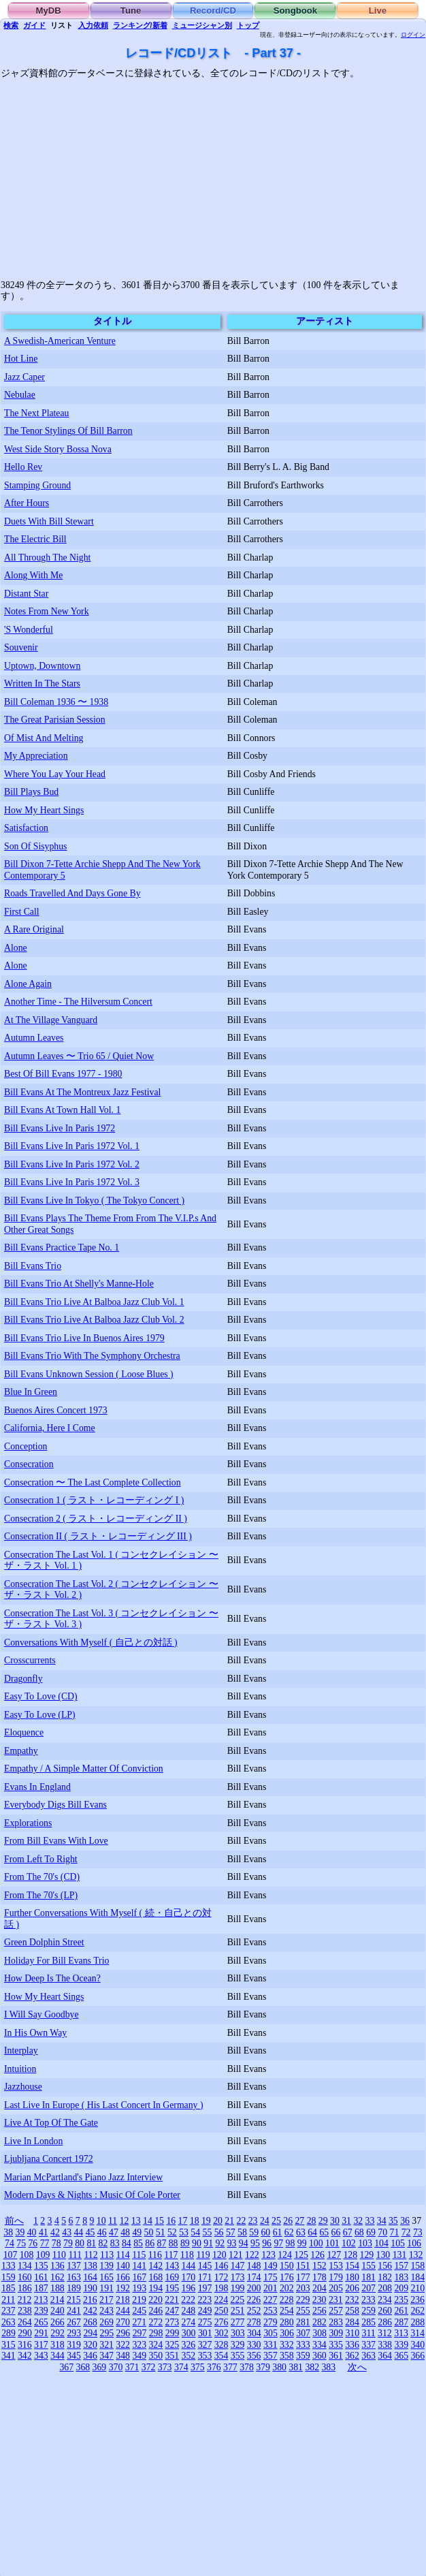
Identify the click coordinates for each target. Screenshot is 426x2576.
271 (139, 2322)
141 (139, 2266)
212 (25, 2300)
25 (276, 2221)
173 (238, 2277)
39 (20, 2232)
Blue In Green (30, 1392)
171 (205, 2277)
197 (205, 2288)
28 (311, 2221)
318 (57, 2345)
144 (189, 2266)
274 (189, 2322)
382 (312, 2367)
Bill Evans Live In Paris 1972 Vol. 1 (72, 1146)
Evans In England (37, 1787)
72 (406, 2232)
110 (59, 2255)
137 (74, 2266)
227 (270, 2300)
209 (401, 2288)
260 (385, 2311)
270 (123, 2322)
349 (139, 2356)
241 (74, 2311)
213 (41, 2300)
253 (270, 2311)
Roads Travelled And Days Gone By (72, 893)
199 (238, 2288)
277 (238, 2322)
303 (238, 2333)
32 (358, 2221)
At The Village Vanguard (50, 1020)
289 (8, 2333)
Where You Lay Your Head (54, 774)
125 (301, 2255)
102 (349, 2243)
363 (368, 2356)
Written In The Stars (42, 683)
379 (263, 2367)
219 (139, 2300)
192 (123, 2288)
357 (270, 2356)
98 (290, 2243)
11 (112, 2221)
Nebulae (19, 395)
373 (165, 2367)
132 (416, 2255)
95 (255, 2243)
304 (254, 2333)
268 (90, 2322)
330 (254, 2345)
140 (123, 2266)
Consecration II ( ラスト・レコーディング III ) (98, 1536)
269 (106, 2322)
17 (183, 2221)
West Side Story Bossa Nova (58, 449)
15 (159, 2221)
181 (368, 2277)
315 (8, 2345)
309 (336, 2333)
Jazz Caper (24, 377)
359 (303, 2356)
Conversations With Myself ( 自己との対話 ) (91, 1642)
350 (155, 2356)
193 (139, 2288)
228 (287, 2300)
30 (335, 2221)
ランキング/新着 (140, 25)
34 (382, 2221)
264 (25, 2322)
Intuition (20, 2069)
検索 (10, 25)
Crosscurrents (30, 1660)
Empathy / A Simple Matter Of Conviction (83, 1768)
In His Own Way (35, 2033)
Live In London (33, 2141)
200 (254, 2288)
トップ (248, 25)
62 (289, 2232)
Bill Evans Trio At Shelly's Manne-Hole (79, 1283)
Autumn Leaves (33, 1038)
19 (206, 2221)
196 (189, 2288)
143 (172, 2266)
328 (221, 2345)
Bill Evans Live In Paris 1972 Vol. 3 (72, 1182)
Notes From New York (46, 611)
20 (218, 2221)
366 (417, 2356)
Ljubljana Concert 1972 (48, 2159)
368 (83, 2367)
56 (219, 2232)
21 (229, 2221)
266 (57, 2322)
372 (149, 2367)
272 (155, 2322)
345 (74, 2356)
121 (236, 2255)
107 (10, 2255)
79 (68, 2243)
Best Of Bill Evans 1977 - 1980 (63, 1074)
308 (319, 2333)
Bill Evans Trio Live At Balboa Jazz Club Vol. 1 (94, 1302)
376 (214, 2367)
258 (352, 2311)
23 (253, 2221)
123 (268, 2255)
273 (172, 2322)
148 (254, 2266)
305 (270, 2333)
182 (385, 2277)
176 (287, 2277)
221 (172, 2300)
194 (155, 2288)
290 (25, 2333)
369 (100, 2367)
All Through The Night (47, 557)
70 (382, 2232)
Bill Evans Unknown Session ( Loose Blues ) (89, 1374)
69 (371, 2232)
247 (172, 2311)
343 (41, 2356)
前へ (14, 2221)
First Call (21, 912)
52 (172, 2232)
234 (385, 2300)
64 (312, 2232)
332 (287, 2345)
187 (41, 2288)
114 (123, 2255)
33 (370, 2221)
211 (8, 2300)
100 (316, 2243)
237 (8, 2311)
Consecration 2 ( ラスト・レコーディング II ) (95, 1518)
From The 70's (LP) (41, 1895)
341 (8, 2356)
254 (287, 2311)
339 (401, 2345)
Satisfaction (26, 828)
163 (74, 2277)
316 (25, 2345)
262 (417, 2311)
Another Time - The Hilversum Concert (78, 1001)
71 (394, 2232)
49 (137, 2232)
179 (336, 2277)
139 (106, 2266)
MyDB (48, 10)
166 (123, 2277)
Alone (15, 948)
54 (195, 2232)
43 (66, 2232)
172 (221, 2277)
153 (336, 2266)
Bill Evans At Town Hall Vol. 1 (62, 1110)
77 (45, 2243)
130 (383, 2255)
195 (172, 2288)
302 (221, 2333)
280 (287, 2322)
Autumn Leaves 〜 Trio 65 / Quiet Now (79, 1056)
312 (385, 2333)
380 (279, 2367)
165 (106, 2277)
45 (90, 2232)
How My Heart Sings (44, 810)
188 (57, 2288)
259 (368, 2311)
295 (107, 2333)
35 (393, 2221)
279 (270, 2322)
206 (352, 2288)
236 (417, 2300)
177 (303, 2277)
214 (57, 2300)
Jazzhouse (23, 2087)
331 (270, 2345)
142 (155, 2266)
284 (352, 2322)
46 (102, 2232)
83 (115, 2243)
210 (417, 2288)
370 (116, 2367)
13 (136, 2221)
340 (417, 2345)
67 (348, 2232)
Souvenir (21, 647)
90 (196, 2243)
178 (319, 2277)
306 (287, 2333)
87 (162, 2243)
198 (221, 2288)
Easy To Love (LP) (40, 1715)
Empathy (21, 1751)
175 (270, 2277)
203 (303, 2288)
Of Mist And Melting (44, 738)
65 (324, 2232)
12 (124, 2221)
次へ (357, 2367)
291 (41, 2333)
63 (301, 2232)
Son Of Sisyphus (35, 846)
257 (336, 2311)
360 (319, 2356)
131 (400, 2255)
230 (319, 2300)
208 (385, 2288)
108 (27, 2255)
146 (221, 2266)
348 (123, 2356)
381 (296, 2367)
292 (57, 2333)
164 (90, 2277)
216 (90, 2300)
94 (243, 2243)
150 (287, 2266)
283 (336, 2322)
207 (368, 2288)
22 (241, 2221)
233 (368, 2300)
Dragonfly (23, 1679)
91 (208, 2243)
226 (254, 2300)
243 (106, 2311)
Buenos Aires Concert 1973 (56, 1410)
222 (188, 2300)
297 (140, 2333)
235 (401, 2300)
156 (385, 2266)
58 (242, 2232)
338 (385, 2345)
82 (103, 2243)
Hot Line (20, 359)
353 (205, 2356)
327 (205, 2345)
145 (205, 2266)
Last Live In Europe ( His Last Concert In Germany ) (103, 2105)
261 (401, 2311)
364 (385, 2356)
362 (352, 2356)
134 (25, 2266)
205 (336, 2288)
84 (126, 2243)
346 (90, 2356)
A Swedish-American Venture (60, 341)
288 (417, 2322)
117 (171, 2255)
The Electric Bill (35, 539)
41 (43, 2232)
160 (25, 2277)
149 (270, 2266)
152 (319, 2266)
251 (238, 2311)
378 (247, 2367)
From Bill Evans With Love (56, 1841)
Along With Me (33, 575)
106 (414, 2243)
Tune (130, 10)
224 (221, 2300)
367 (66, 2367)
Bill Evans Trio (32, 1266)
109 (43, 2255)
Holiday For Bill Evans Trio (56, 1960)
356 (254, 2356)
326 (189, 2345)
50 (149, 2232)
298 (156, 2333)
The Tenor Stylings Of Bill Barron (68, 431)
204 (319, 2288)
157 (401, 2266)
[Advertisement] (213, 175)
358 (287, 2356)
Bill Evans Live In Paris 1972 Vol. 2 (72, 1164)
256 (319, 2311)
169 (172, 2277)
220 (155, 2300)
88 (173, 2243)
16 (171, 2221)
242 (90, 2311)
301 (205, 2333)
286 (385, 2322)
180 (352, 2277)
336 (352, 2345)
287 (401, 2322)
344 (57, 2356)
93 (232, 2243)
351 (172, 2356)
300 (189, 2333)
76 (32, 2243)
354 (221, 2356)
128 (350, 2255)
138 (90, 2266)
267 (74, 2322)
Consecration (29, 1464)
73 (418, 2232)
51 (160, 2232)
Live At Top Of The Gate (51, 2123)
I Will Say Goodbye (41, 2014)
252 (254, 2311)
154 (352, 2266)
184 (417, 2277)
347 (106, 2356)
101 (332, 2243)
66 (336, 2232)
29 (323, 2221)
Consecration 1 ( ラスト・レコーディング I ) (94, 1500)
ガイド (34, 25)
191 (106, 2288)
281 (303, 2322)
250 (221, 2311)
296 (123, 2333)
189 (74, 2288)
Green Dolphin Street (44, 1942)
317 (41, 2345)
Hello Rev (23, 467)
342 (25, 2356)
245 (139, 2311)
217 (106, 2300)
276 (221, 2322)
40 (32, 2232)
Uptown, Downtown (42, 666)
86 (149, 2243)
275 (205, 2322)
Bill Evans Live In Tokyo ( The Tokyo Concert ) (94, 1200)
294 (90, 2333)
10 (101, 2221)
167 (139, 2277)
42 (55, 2232)
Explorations (28, 1823)
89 (185, 2243)
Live (378, 10)
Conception (25, 1446)
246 (155, 2311)
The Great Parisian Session (54, 719)
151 (303, 2266)
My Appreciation (36, 756)
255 (303, 2311)
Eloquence (24, 1732)
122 (252, 2255)
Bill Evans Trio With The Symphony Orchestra (92, 1356)
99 (302, 2243)
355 (238, 2356)
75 (21, 2243)
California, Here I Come (49, 1428)
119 (203, 2255)
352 (189, 2356)
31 (346, 2221)
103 (365, 2243)
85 (138, 2243)
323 (139, 2345)
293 (74, 2333)
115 (139, 2255)
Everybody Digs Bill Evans (55, 1805)
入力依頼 (93, 25)
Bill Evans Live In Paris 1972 (59, 1128)
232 (352, 2300)
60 (265, 2232)
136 (57, 2266)
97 (278, 2243)
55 (207, 2232)
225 (238, 2300)
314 (417, 2333)
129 (367, 2255)
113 (107, 2255)
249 (205, 2311)
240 (57, 2311)
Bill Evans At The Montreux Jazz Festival (82, 1092)
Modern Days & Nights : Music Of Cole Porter (92, 2195)
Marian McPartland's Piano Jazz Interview (83, 2177)
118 (187, 2255)
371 (132, 2367)
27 (299, 2221)
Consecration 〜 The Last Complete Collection (92, 1482)
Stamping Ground (37, 485)
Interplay (21, 2050)
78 (56, 2243)
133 (8, 2266)
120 (219, 2255)
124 (285, 2255)
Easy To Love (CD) (41, 1696)
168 (155, 2277)
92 (220, 2243)
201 (270, 2288)
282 (319, 2322)
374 (181, 2367)
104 (381, 2243)
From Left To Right (41, 1859)
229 (303, 2300)
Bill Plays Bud (31, 792)
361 (336, 2356)
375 (198, 2367)
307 (303, 2333)
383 (328, 2367)
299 (172, 2333)
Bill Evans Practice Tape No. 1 (61, 1247)
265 (41, 2322)
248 (189, 2311)
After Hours (26, 503)
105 (398, 2243)
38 (8, 2232)
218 (123, 2300)
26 (288, 2221)
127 (334, 2255)
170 (189, 2277)
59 (254, 2232)
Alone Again (28, 984)
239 (41, 2311)
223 (204, 2300)
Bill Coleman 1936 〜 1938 (56, 702)
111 (75, 2255)
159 (8, 2277)
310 (352, 2333)
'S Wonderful (28, 630)
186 (25, 2288)
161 (41, 2277)
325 (172, 2345)
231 (336, 2300)
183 (401, 2277)
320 (90, 2345)
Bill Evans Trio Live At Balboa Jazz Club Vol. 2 (94, 1320)
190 (90, 2288)
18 (194, 2221)
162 (57, 2277)
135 (41, 2266)
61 (277, 2232)
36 (405, 2221)
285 (368, 2322)
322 (123, 2345)
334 (319, 2345)
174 (254, 2277)
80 (79, 2243)
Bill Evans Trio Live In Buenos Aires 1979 (84, 1338)
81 (91, 2243)
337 (368, 2345)
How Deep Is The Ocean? (52, 1978)
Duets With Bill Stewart (49, 521)
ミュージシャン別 (202, 25)
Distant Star (26, 593)
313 (401, 2333)
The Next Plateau (36, 413)
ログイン (413, 34)
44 (78, 2232)
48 (125, 2232)
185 (8, 2288)
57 (230, 2232)
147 (238, 2266)
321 (106, 2345)
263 (8, 2322)
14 (147, 2221)
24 (264, 2221)
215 (74, 2300)
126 (317, 2255)
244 (123, 2311)
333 (303, 2345)
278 (254, 2322)
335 (336, 2345)
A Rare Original (34, 929)
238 (25, 2311)
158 (417, 2266)
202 (287, 2288)
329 (238, 2345)
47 (113, 2232)
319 (74, 2345)
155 (368, 2266)
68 (359, 2232)
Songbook (295, 10)
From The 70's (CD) (42, 1877)
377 (230, 2367)
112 (90, 2255)
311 (369, 2333)
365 (401, 2356)
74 (9, 2243)
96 (267, 2243)
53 (184, 2232)
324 (155, 2345)
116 (155, 2255)
